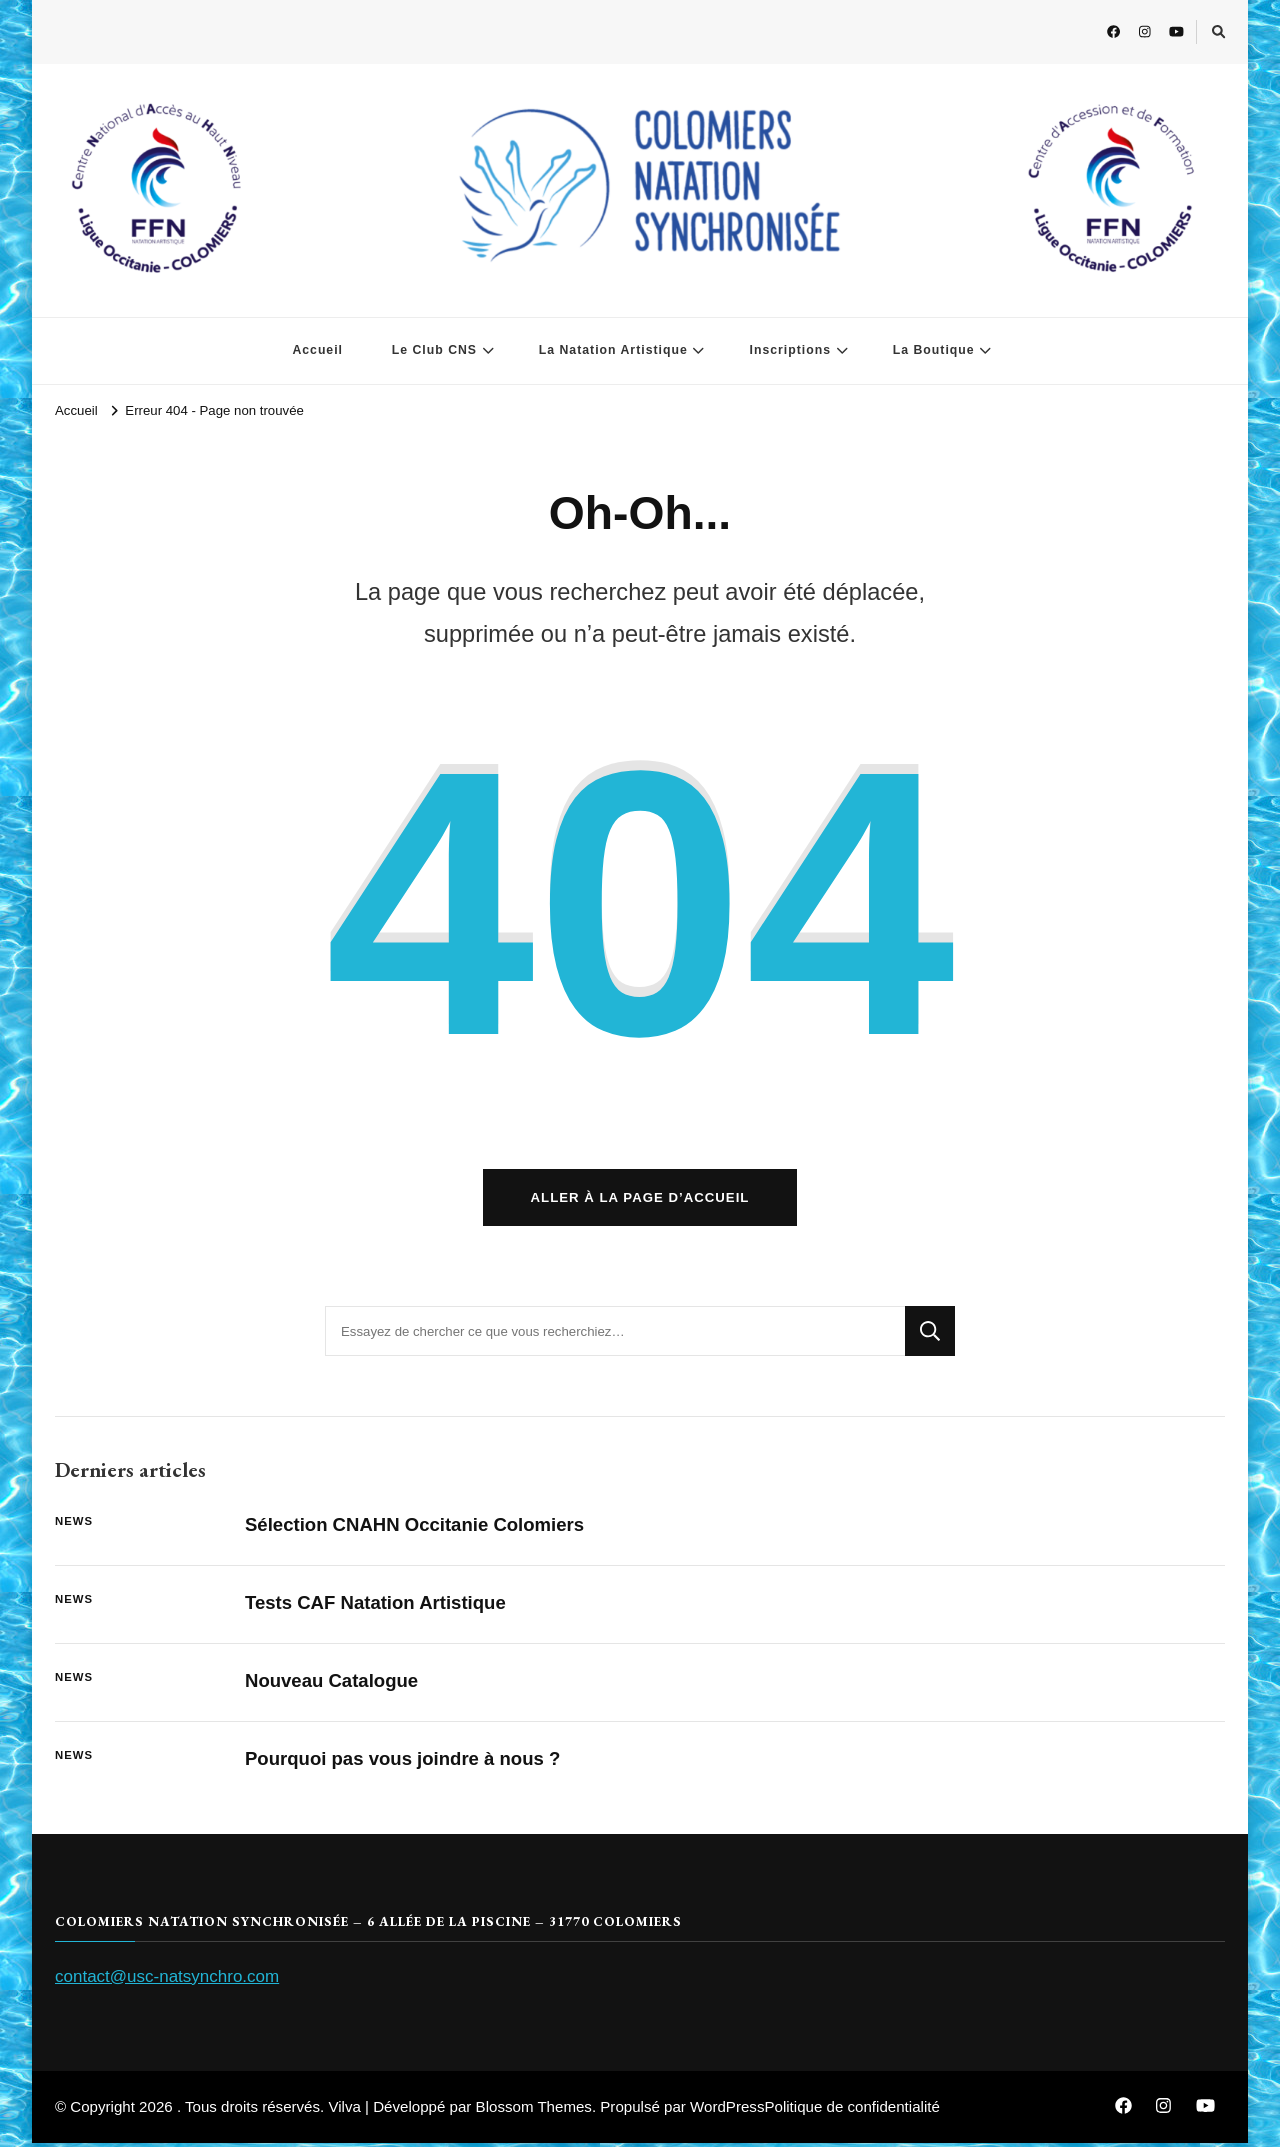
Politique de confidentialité (851, 2110)
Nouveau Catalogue (333, 1684)
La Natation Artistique (613, 350)
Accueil (317, 350)
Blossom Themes (534, 2110)
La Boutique (934, 350)
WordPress (727, 2110)
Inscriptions (790, 350)
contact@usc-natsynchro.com (167, 1979)
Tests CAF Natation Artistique (377, 1606)
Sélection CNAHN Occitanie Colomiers (417, 1528)
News (74, 1525)
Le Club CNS (434, 350)
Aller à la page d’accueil (640, 1201)
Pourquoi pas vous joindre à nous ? (405, 1762)
